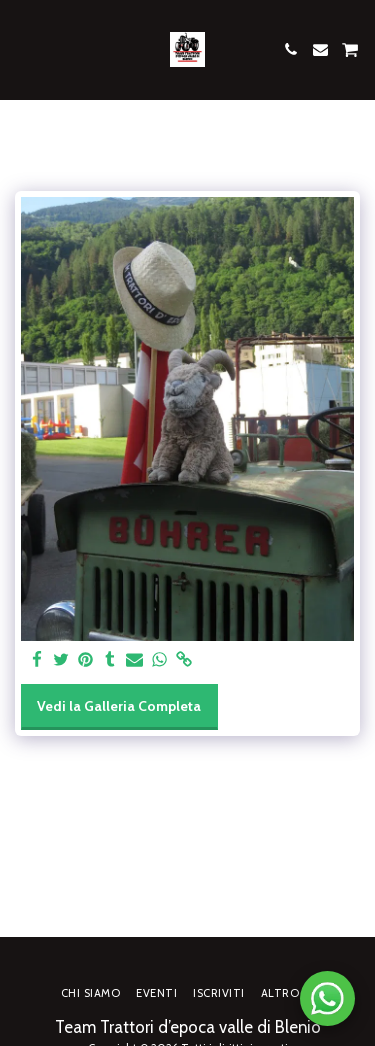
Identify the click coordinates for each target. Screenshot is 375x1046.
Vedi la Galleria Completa (119, 706)
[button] (22, 49)
